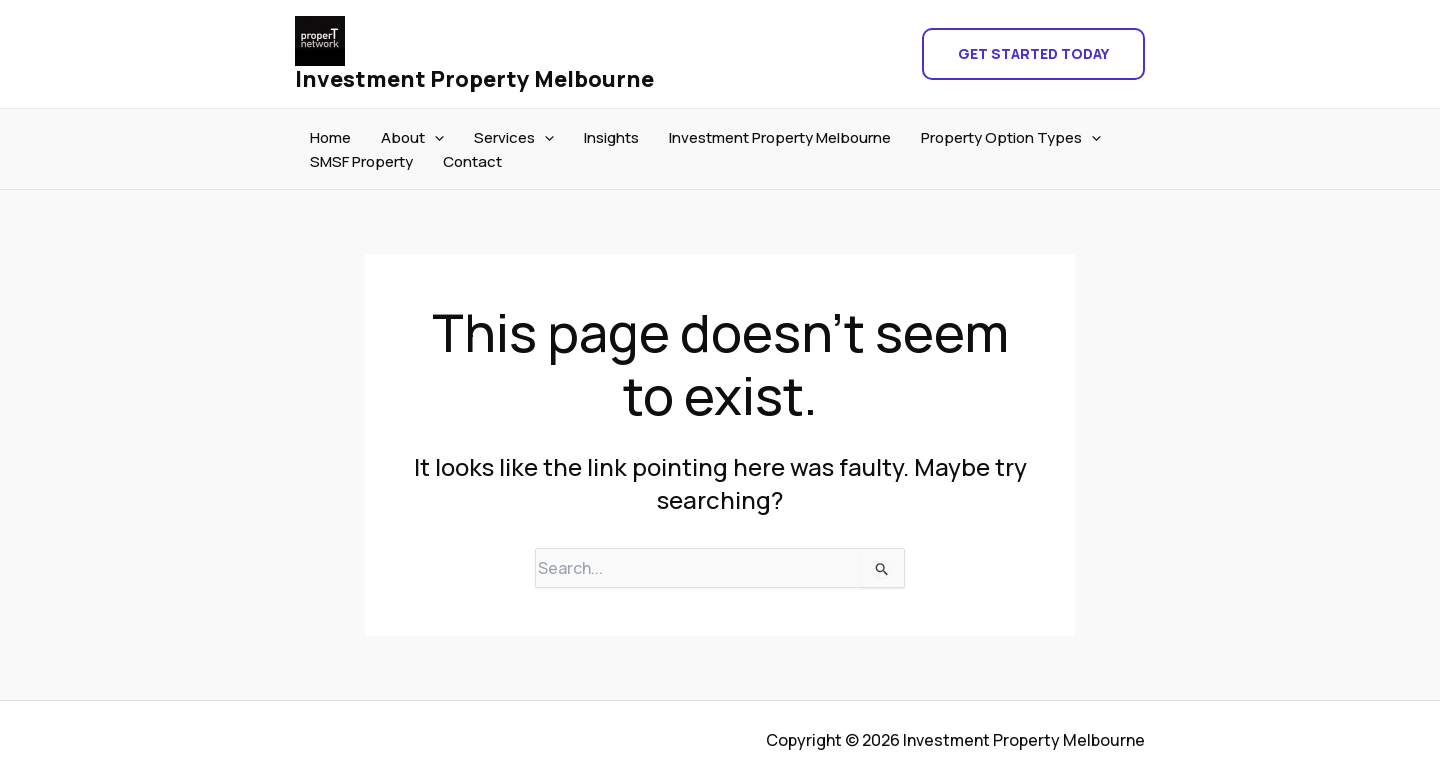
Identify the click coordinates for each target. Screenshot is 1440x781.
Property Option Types (1011, 138)
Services (514, 138)
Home (330, 137)
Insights (611, 137)
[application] (434, 138)
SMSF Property (361, 161)
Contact (472, 161)
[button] (1033, 54)
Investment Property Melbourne (474, 79)
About (412, 138)
